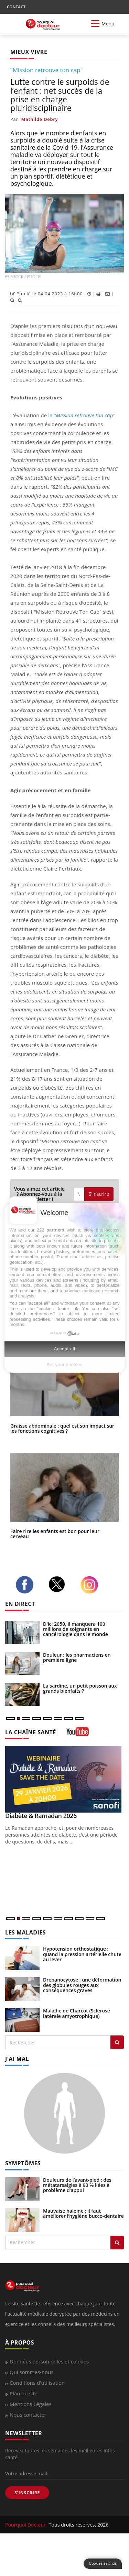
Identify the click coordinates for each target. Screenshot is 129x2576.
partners (55, 1230)
